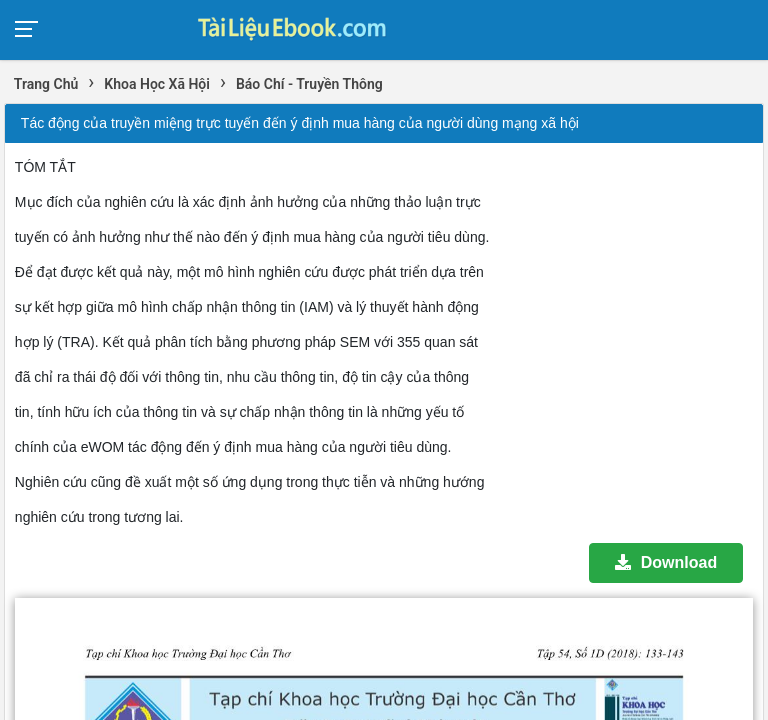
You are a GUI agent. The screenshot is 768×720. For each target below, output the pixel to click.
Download (666, 562)
